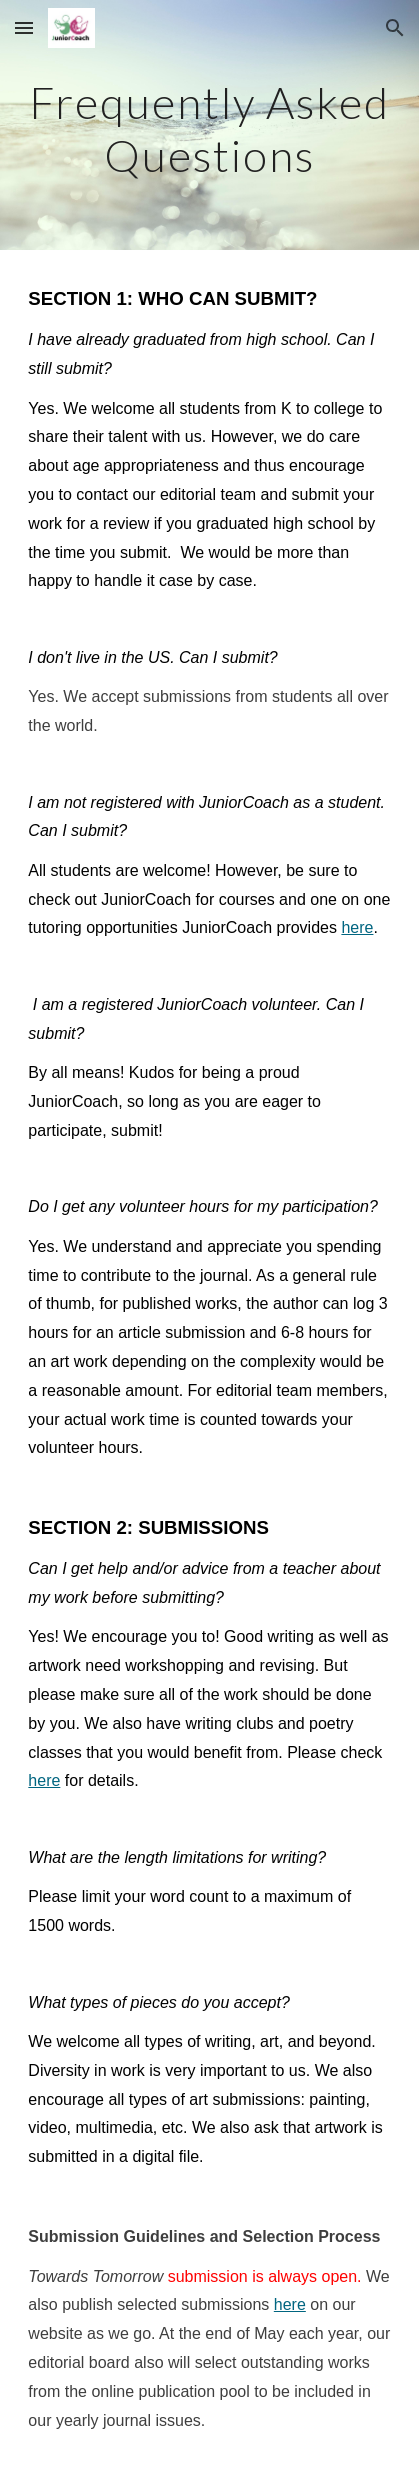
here (357, 927)
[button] (24, 27)
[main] (209, 125)
